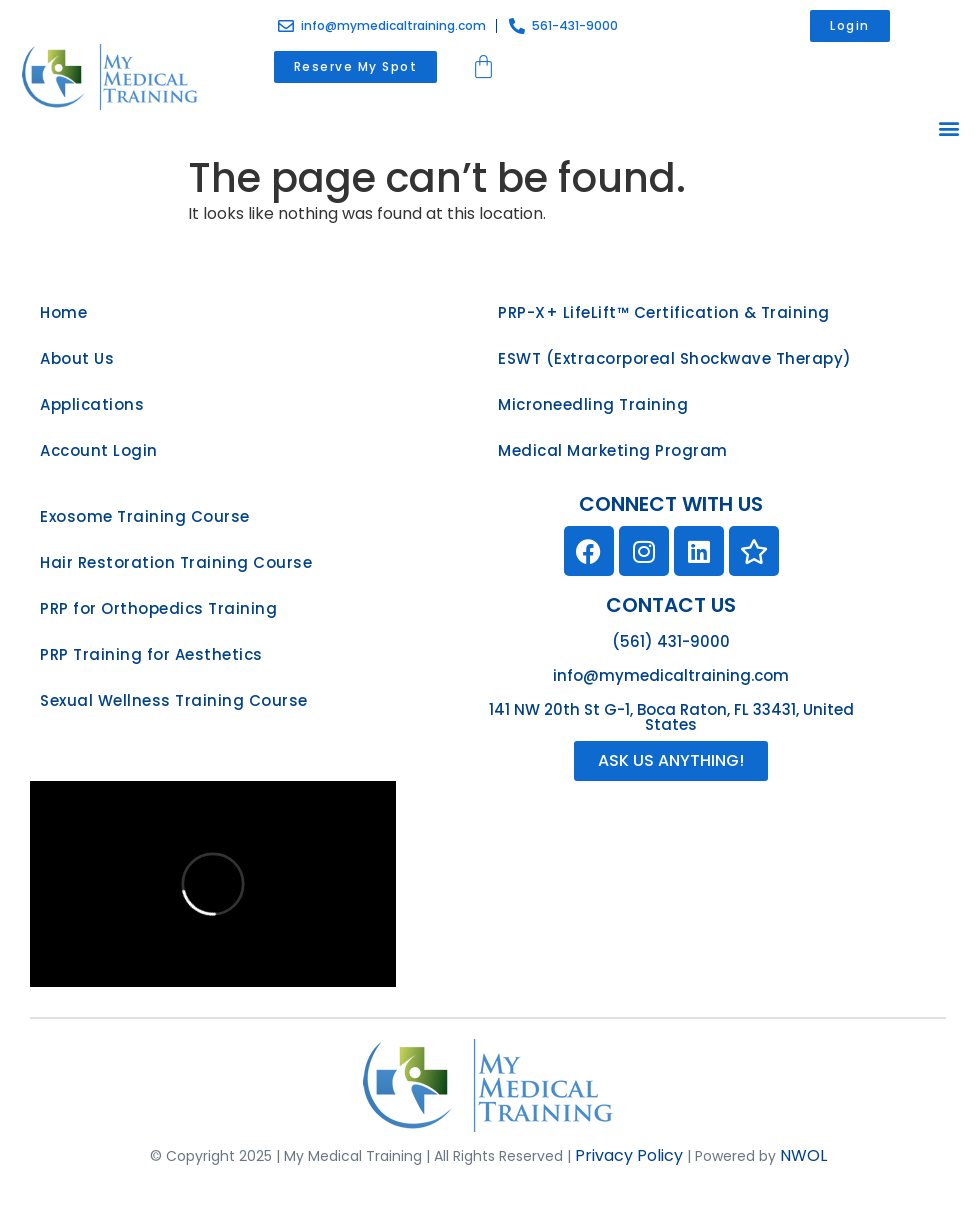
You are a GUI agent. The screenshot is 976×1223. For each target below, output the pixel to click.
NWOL (803, 1155)
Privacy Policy (629, 1155)
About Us (77, 358)
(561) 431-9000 (671, 641)
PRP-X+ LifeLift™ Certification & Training (664, 312)
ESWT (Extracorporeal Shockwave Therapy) (675, 358)
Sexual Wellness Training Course (174, 700)
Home (63, 312)
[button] (949, 127)
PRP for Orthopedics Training (158, 608)
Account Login (99, 450)
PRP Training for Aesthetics (151, 654)
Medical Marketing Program (613, 450)
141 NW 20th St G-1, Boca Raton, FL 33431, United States (671, 717)
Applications (92, 404)
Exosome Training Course (145, 516)
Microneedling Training (593, 404)
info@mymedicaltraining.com (671, 675)
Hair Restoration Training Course (176, 562)
